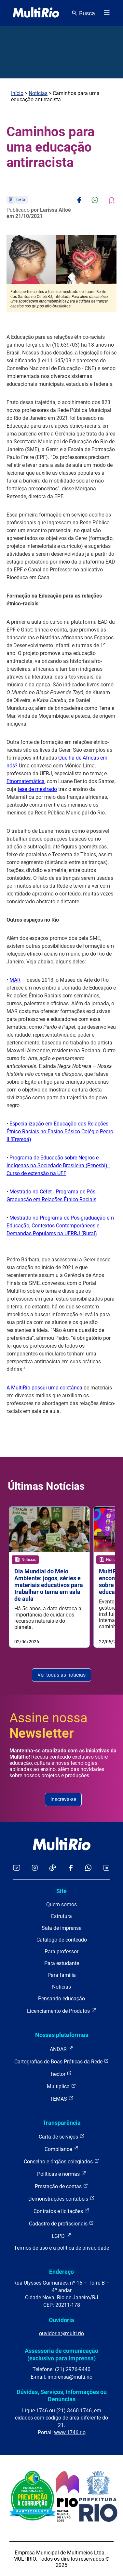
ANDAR (61, 2048)
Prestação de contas (61, 2186)
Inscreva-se (63, 1799)
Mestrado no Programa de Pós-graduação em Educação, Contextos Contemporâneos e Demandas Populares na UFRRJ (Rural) (60, 1226)
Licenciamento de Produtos (61, 2010)
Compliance (61, 2148)
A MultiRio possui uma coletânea (45, 1388)
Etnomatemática (26, 781)
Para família (62, 1975)
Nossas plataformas (61, 2034)
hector (61, 2073)
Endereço (61, 2271)
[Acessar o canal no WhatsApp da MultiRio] (88, 1868)
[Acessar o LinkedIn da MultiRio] (106, 1868)
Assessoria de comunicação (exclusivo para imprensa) (61, 2354)
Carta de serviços (62, 2136)
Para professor (61, 1951)
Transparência (62, 2122)
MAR (14, 980)
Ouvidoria (61, 2320)
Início (17, 93)
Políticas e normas (61, 2173)
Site (61, 1891)
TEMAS (62, 2098)
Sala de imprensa (62, 1928)
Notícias (38, 93)
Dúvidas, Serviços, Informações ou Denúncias (62, 2395)
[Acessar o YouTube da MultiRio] (16, 1868)
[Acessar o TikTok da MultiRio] (52, 1868)
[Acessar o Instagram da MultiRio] (35, 1868)
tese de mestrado (37, 789)
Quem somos (61, 1904)
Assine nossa (48, 1725)
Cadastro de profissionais (61, 2223)
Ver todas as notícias (61, 1675)
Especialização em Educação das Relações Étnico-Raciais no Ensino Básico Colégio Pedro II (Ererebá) (60, 1131)
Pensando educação (61, 1998)
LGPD (61, 2235)
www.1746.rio (70, 2432)
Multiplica (61, 2086)
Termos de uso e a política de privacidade (61, 2248)
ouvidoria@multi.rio (61, 2333)
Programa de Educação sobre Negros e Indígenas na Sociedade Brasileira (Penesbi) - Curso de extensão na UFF (58, 1165)
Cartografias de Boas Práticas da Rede (61, 2061)
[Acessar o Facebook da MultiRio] (71, 1868)
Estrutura (61, 1916)
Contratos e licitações (61, 2210)
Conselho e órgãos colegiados (61, 2161)
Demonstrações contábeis (61, 2198)
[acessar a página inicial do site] (36, 13)
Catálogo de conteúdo (61, 1940)
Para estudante (61, 1963)
